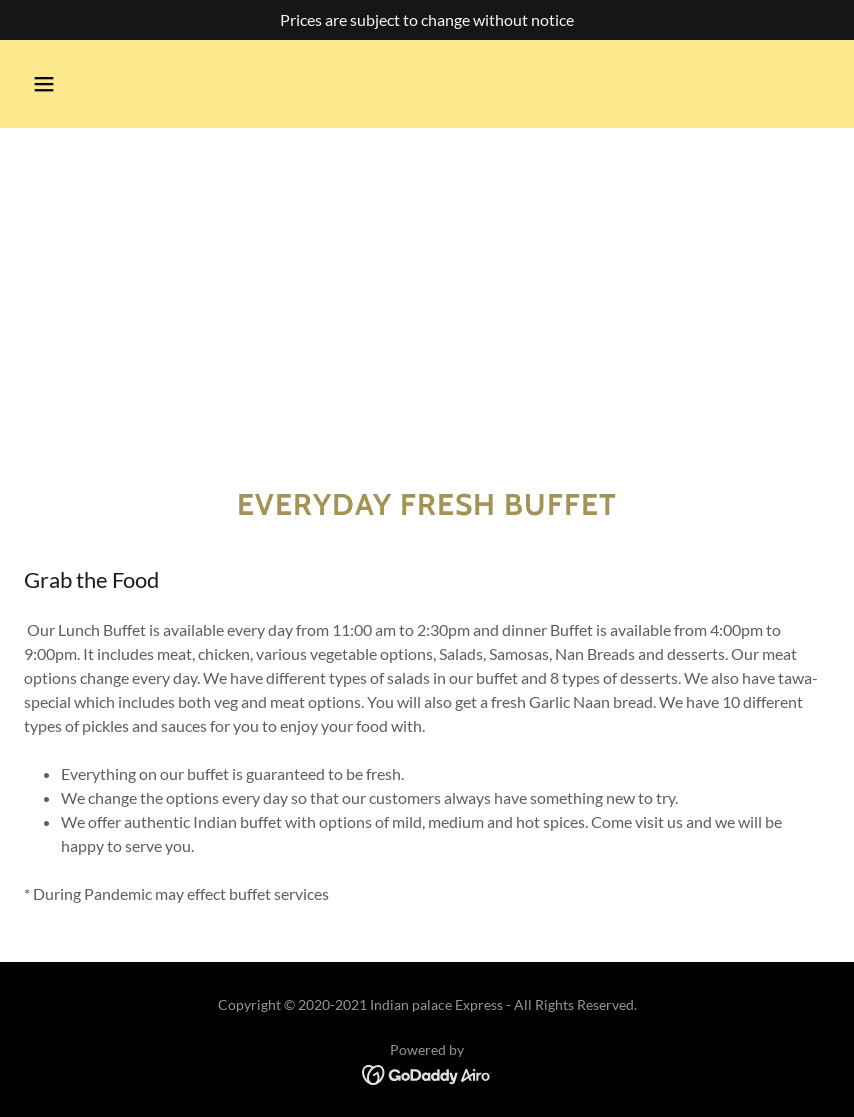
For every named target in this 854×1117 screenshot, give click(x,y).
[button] (44, 84)
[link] (427, 1073)
